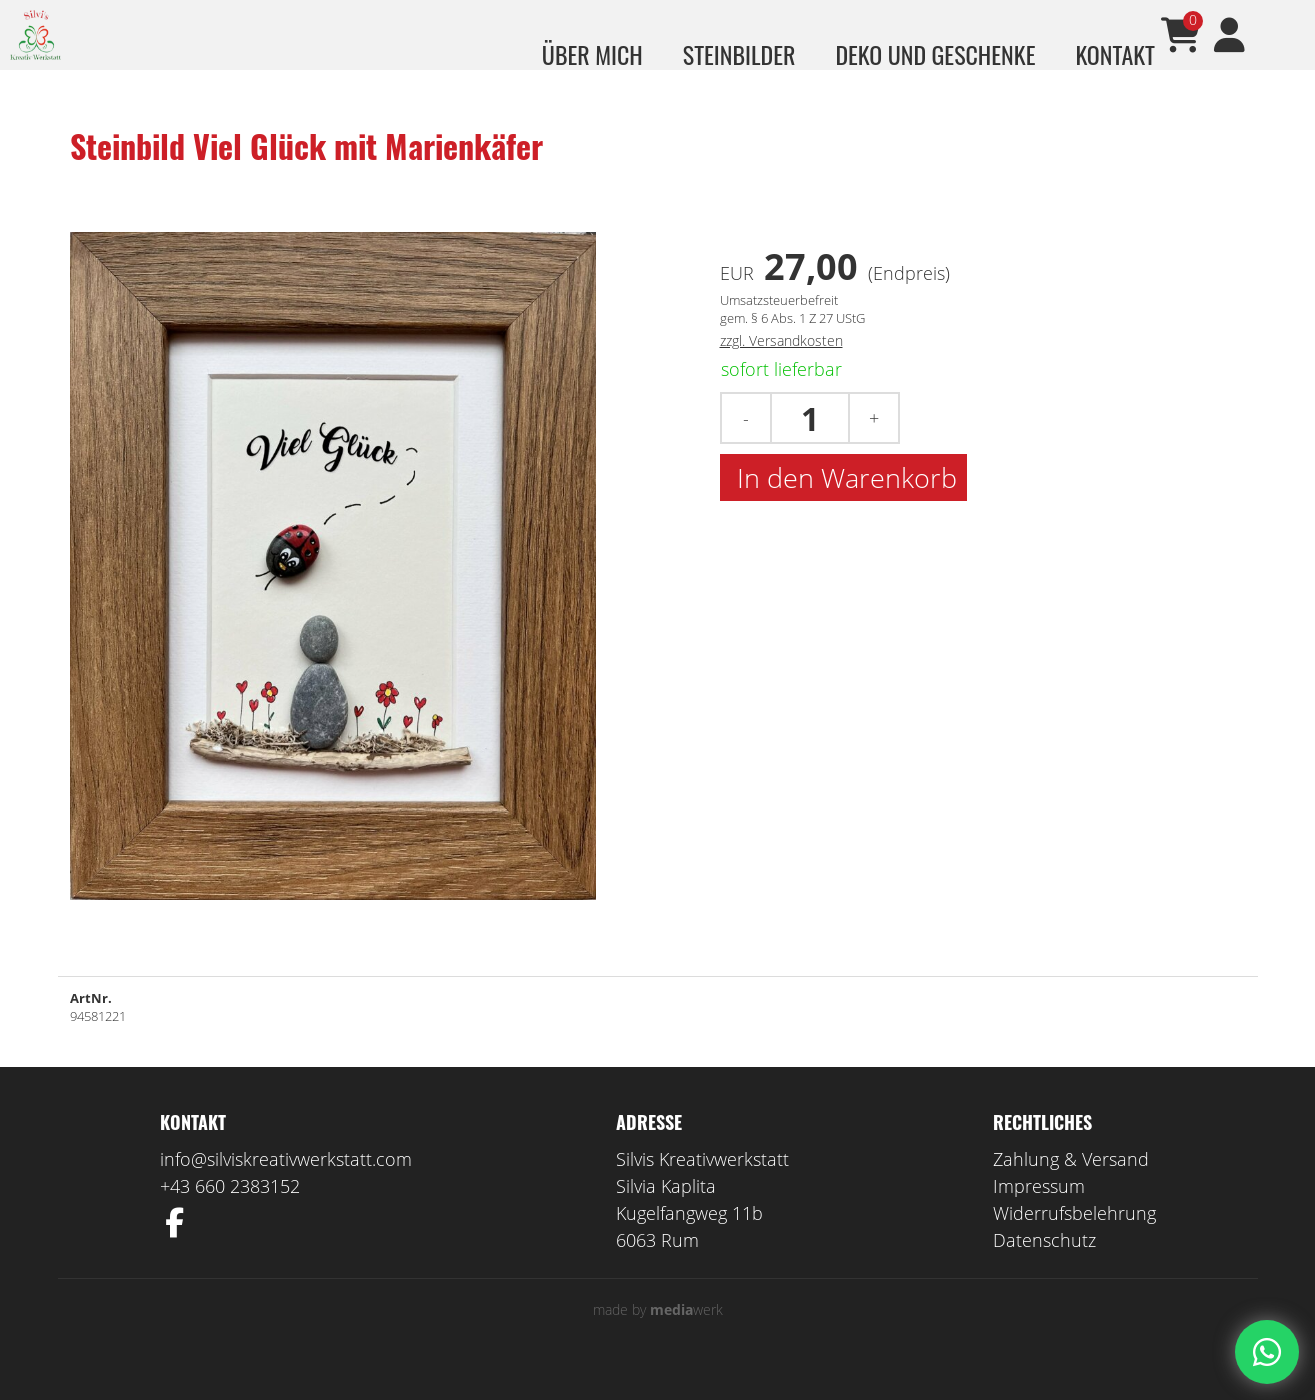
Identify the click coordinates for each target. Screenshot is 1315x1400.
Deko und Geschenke (935, 54)
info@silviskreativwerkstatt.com (286, 1189)
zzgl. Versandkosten (781, 370)
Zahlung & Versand (1071, 1189)
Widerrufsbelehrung (1074, 1243)
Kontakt (1115, 54)
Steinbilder (739, 54)
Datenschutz (1044, 1270)
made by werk (658, 1339)
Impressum (1039, 1216)
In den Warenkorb (843, 507)
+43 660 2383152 (230, 1216)
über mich (592, 54)
